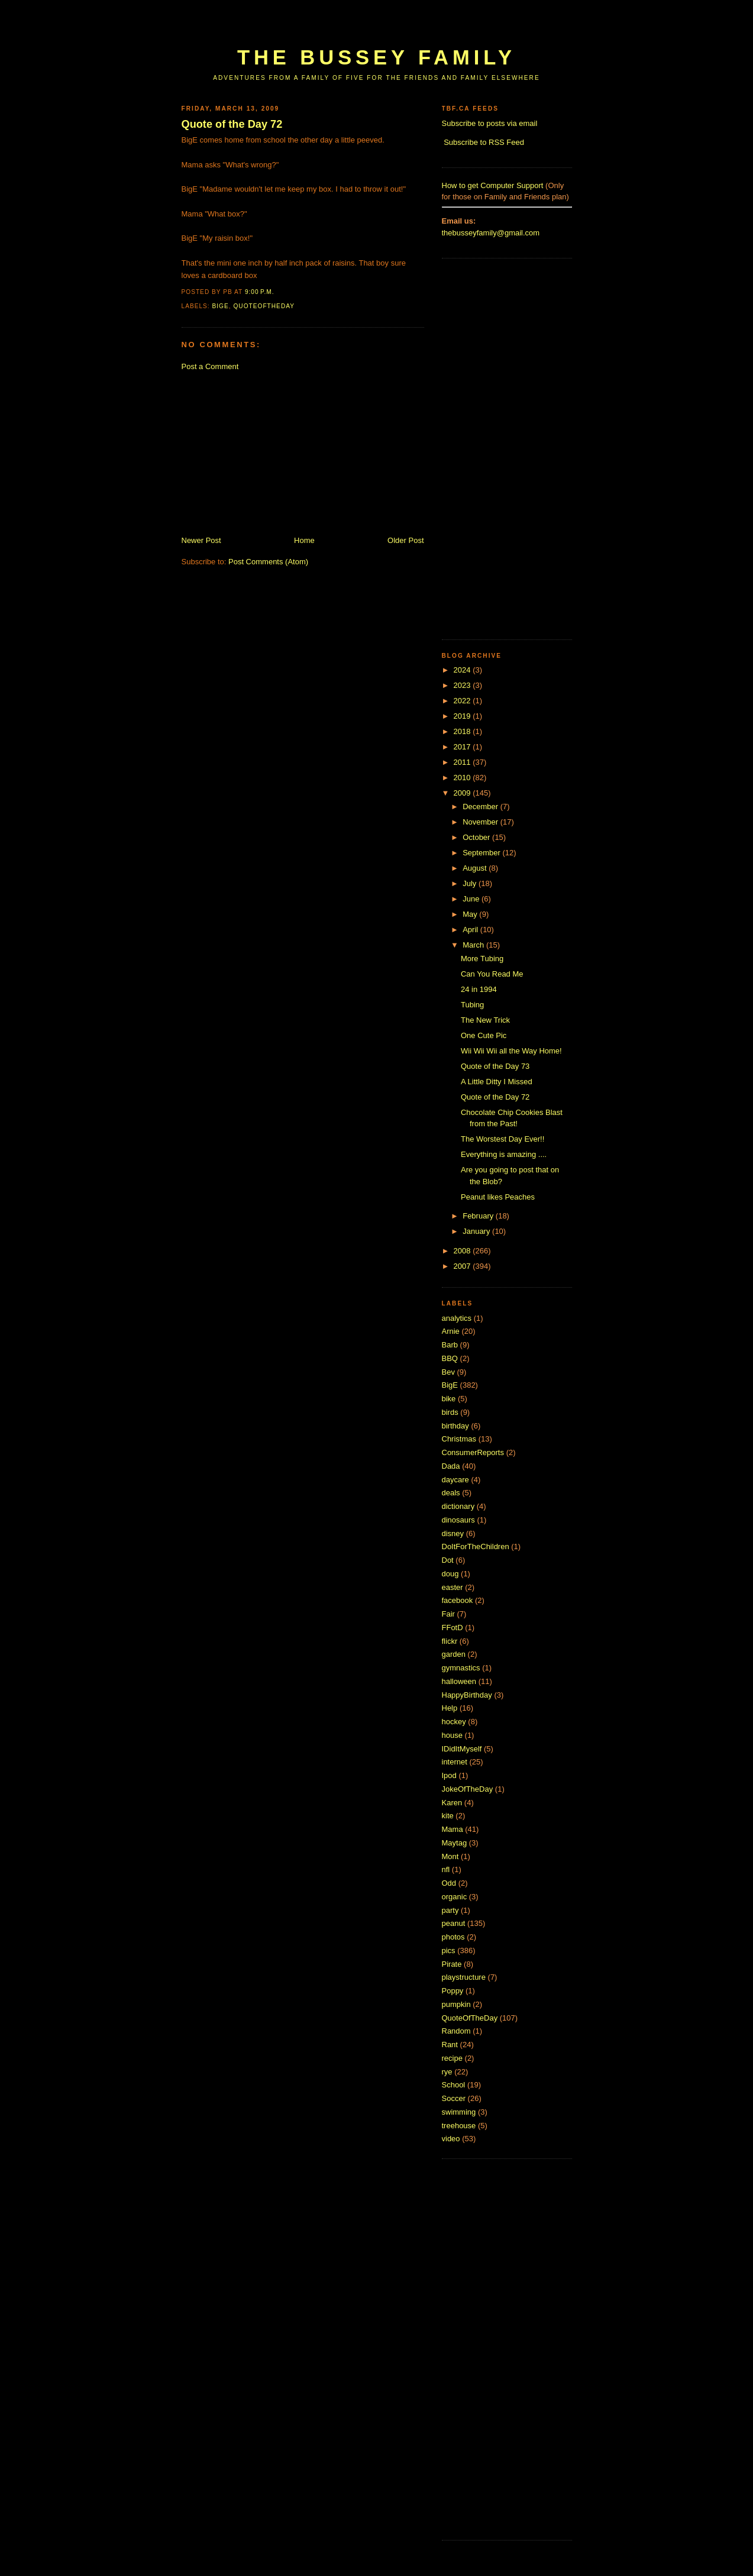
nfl (446, 1869)
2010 (463, 777)
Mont (450, 1856)
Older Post (405, 540)
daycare (455, 1479)
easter (452, 1587)
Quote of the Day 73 (495, 1066)
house (452, 1735)
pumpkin (456, 2004)
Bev (448, 1372)
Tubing (472, 1004)
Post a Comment (210, 366)
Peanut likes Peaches (498, 1196)
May (471, 914)
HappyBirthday (467, 1695)
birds (450, 1412)
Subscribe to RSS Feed (484, 142)
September (482, 852)
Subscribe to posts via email (490, 123)
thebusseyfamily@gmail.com (491, 232)
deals (451, 1492)
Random (456, 2030)
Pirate (452, 1964)
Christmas (459, 1438)
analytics (457, 1318)
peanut (454, 1923)
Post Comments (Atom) (268, 561)
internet (454, 1761)
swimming (459, 2112)
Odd (449, 1883)
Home (304, 540)
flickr (450, 1641)
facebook (457, 1600)
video (451, 2138)
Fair (448, 1613)
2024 (463, 669)
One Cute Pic (483, 1035)
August (476, 868)
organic (454, 1896)
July (471, 883)
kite (448, 1815)
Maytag (454, 1842)
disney (453, 1533)
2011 (463, 762)
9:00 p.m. (259, 292)
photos (453, 1936)
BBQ (450, 1358)
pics (448, 1950)
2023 (463, 685)
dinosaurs (458, 1519)
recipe (452, 2058)
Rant (450, 2044)
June (472, 898)
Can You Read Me (492, 973)
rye (447, 2071)
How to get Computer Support (493, 185)
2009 (463, 792)
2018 (463, 731)
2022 (463, 700)
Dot (448, 1560)
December (481, 806)
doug (450, 1573)
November (481, 821)
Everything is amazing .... (504, 1154)
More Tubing (482, 958)
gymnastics (461, 1667)
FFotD (452, 1627)
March (474, 944)
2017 (463, 746)
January (477, 1231)
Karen (452, 1802)
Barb (450, 1344)
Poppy (453, 1990)
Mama (452, 1829)
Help (450, 1708)
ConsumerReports (473, 1452)
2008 (463, 1250)
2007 (463, 1266)
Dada (451, 1466)
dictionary (458, 1506)
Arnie (451, 1331)
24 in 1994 (479, 989)
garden (454, 1654)
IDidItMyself (462, 1748)
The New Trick (485, 1020)
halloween (459, 1681)
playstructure (464, 1977)
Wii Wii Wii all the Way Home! (511, 1050)
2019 (463, 716)
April (471, 929)
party (450, 1910)
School (454, 2084)
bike (449, 1398)
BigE (220, 306)
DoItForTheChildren (475, 1546)
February (479, 1215)
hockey (454, 1721)
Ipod (449, 1775)
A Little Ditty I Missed (496, 1081)
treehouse (459, 2125)
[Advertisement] (397, 28)
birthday (455, 1425)
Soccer (454, 2098)
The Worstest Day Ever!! (502, 1139)
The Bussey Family (376, 57)
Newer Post (201, 540)
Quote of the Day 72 (232, 124)
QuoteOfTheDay (264, 306)
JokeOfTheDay (467, 1789)
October (477, 837)
